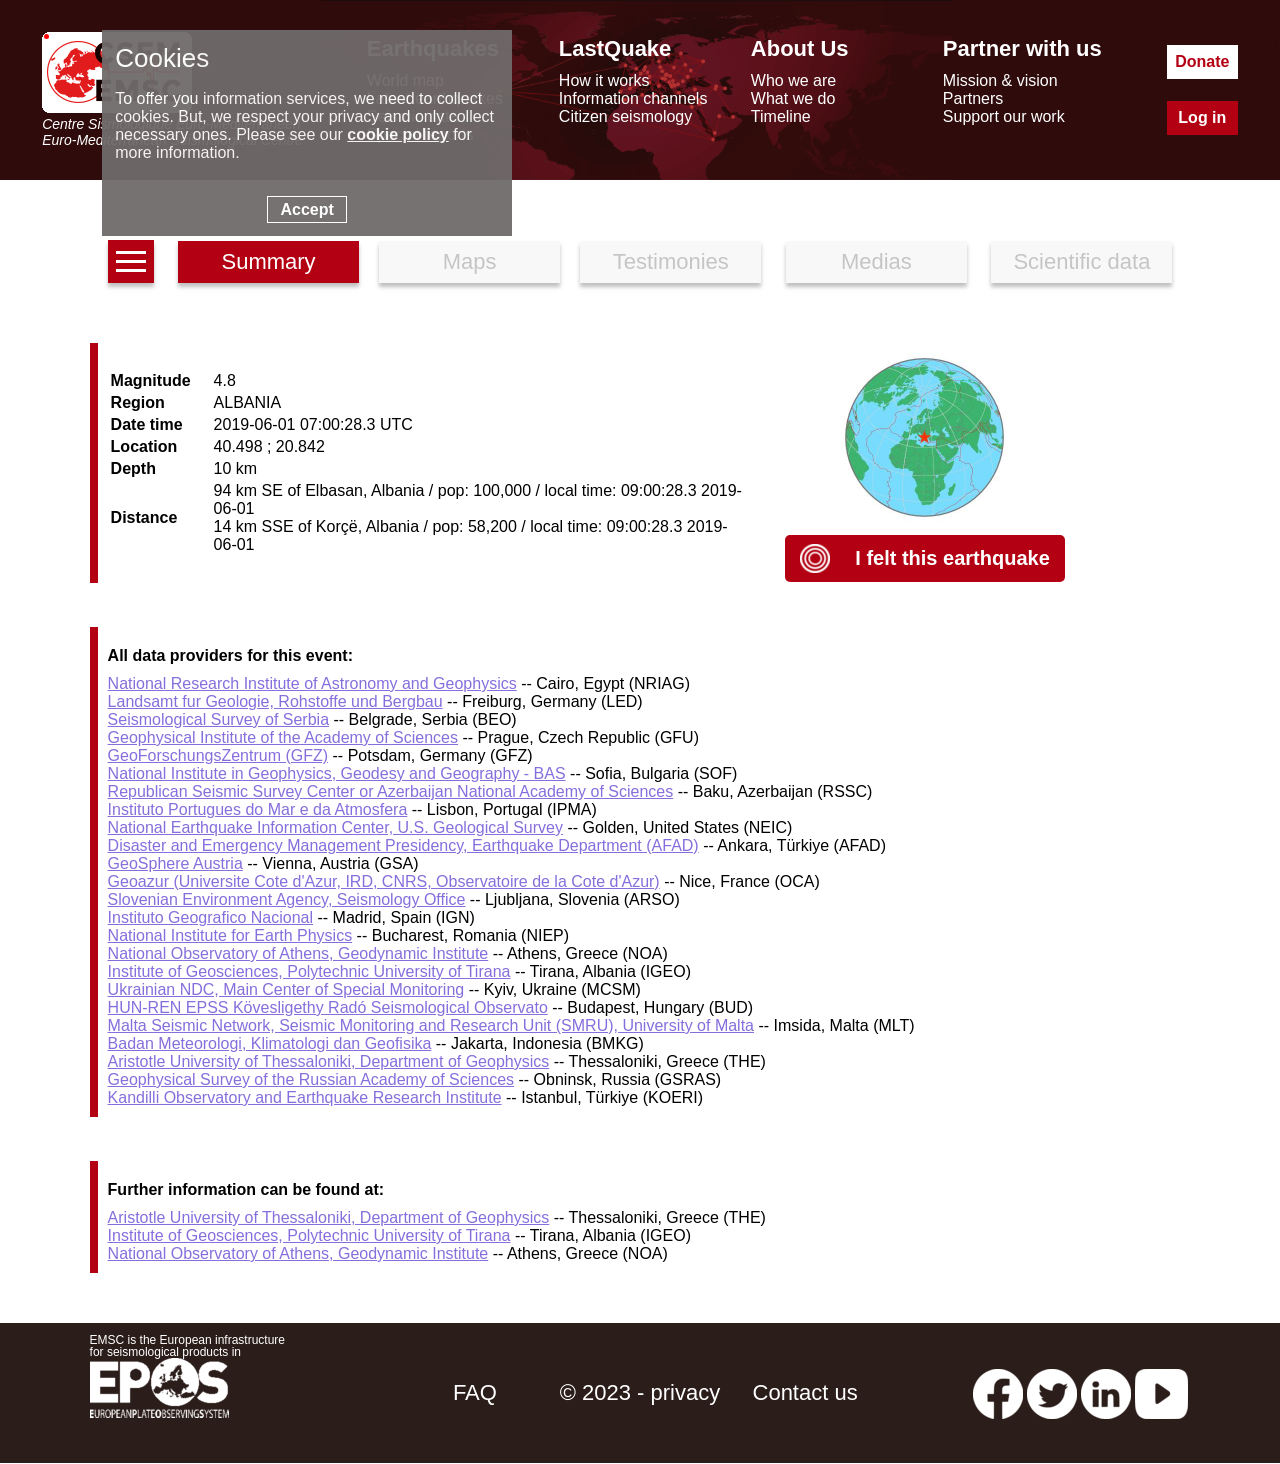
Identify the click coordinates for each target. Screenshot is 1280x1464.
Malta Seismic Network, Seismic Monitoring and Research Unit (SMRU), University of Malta (431, 1025)
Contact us (805, 1392)
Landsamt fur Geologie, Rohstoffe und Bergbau (275, 701)
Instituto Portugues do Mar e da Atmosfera (258, 809)
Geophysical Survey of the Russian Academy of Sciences (311, 1079)
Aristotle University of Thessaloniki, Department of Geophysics (329, 1061)
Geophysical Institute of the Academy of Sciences (283, 737)
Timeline (781, 116)
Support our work (1004, 116)
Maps (470, 261)
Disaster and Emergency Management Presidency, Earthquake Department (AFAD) (403, 845)
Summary (268, 261)
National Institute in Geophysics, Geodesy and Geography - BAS (337, 773)
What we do (793, 98)
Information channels (633, 98)
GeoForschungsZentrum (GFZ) (218, 755)
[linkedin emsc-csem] (1106, 1392)
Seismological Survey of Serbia (218, 719)
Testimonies (671, 261)
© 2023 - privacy (640, 1392)
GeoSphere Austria (175, 863)
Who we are (793, 80)
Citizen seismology (625, 116)
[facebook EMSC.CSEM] (998, 1392)
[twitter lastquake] (1052, 1392)
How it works (604, 80)
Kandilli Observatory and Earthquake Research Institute (305, 1097)
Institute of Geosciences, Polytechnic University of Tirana (309, 971)
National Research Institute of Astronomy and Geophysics (312, 683)
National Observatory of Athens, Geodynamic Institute (298, 953)
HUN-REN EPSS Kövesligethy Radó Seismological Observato (328, 1007)
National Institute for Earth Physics (230, 935)
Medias (876, 261)
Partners (973, 98)
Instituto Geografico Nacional (210, 917)
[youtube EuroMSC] (1161, 1392)
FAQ (475, 1392)
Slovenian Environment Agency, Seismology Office (287, 899)
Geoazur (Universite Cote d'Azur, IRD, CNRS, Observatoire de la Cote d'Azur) (384, 881)
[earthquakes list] (131, 261)
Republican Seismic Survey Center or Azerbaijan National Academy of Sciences (391, 791)
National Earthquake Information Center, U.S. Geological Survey (335, 827)
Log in (1202, 117)
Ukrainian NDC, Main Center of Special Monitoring (286, 989)
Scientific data (1081, 261)
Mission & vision (1000, 80)
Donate (1202, 61)
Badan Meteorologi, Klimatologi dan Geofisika (270, 1043)
